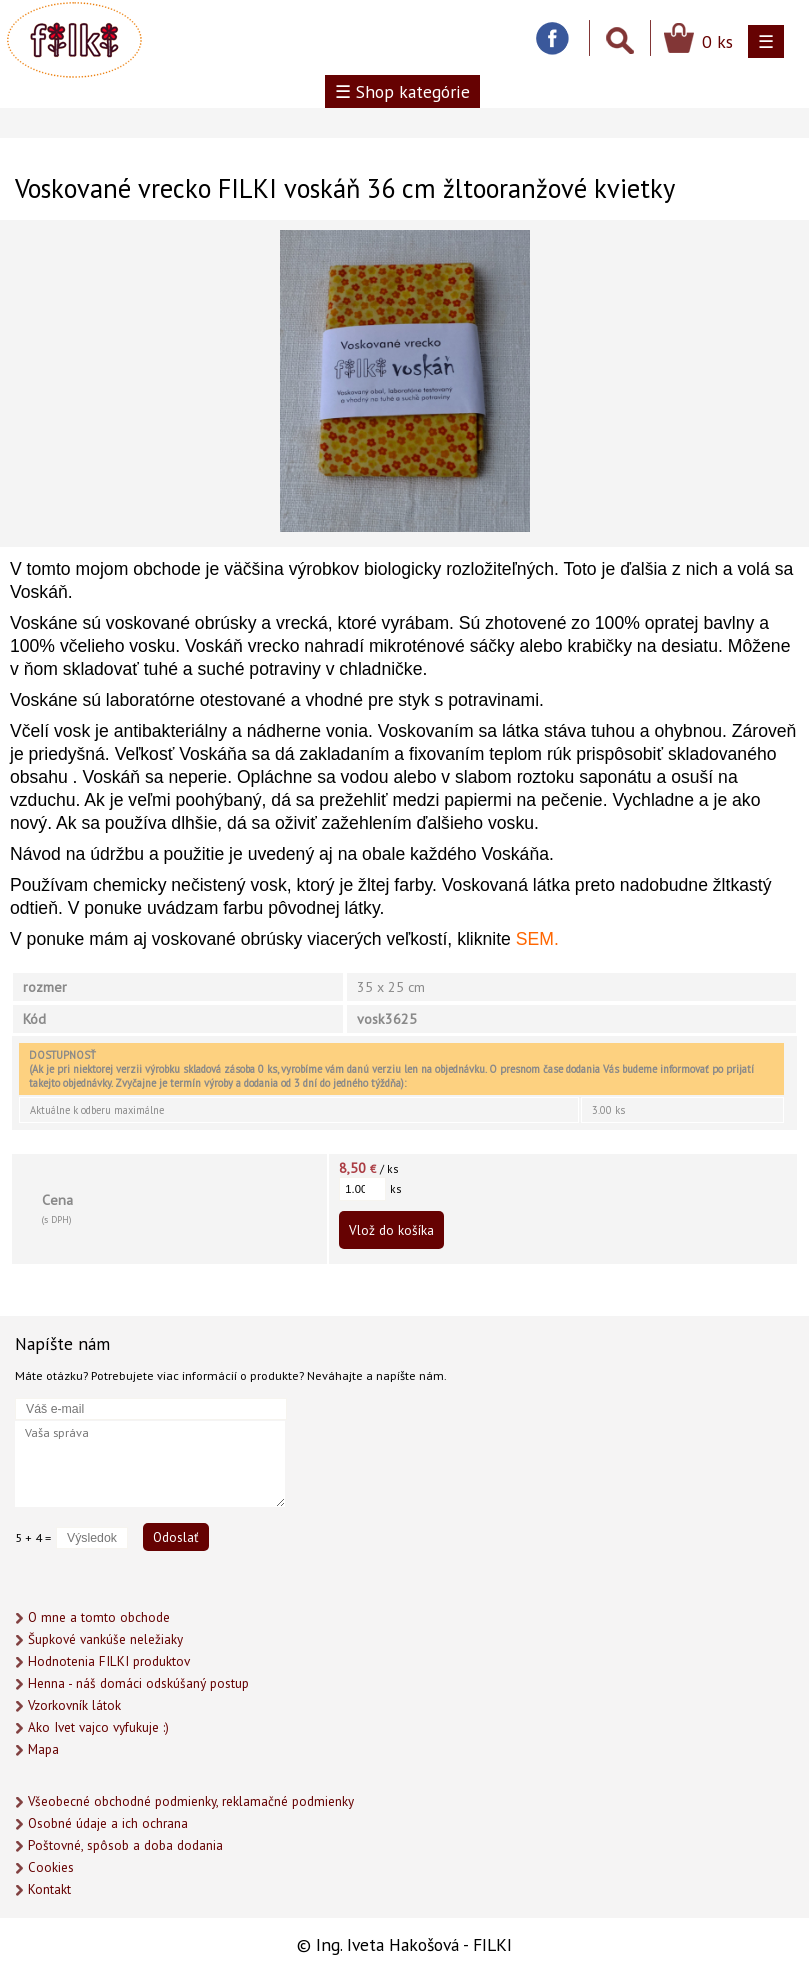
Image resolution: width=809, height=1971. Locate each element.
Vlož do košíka (391, 1230)
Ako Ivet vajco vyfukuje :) (98, 1727)
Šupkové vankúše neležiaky (105, 1639)
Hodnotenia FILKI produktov (109, 1661)
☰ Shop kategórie (402, 91)
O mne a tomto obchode (99, 1617)
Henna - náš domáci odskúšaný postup (138, 1683)
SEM (535, 939)
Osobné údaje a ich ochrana (108, 1823)
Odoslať (176, 1537)
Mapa (43, 1749)
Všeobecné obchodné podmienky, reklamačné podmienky (191, 1801)
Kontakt (49, 1889)
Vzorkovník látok (74, 1705)
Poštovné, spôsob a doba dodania (125, 1845)
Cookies (51, 1867)
